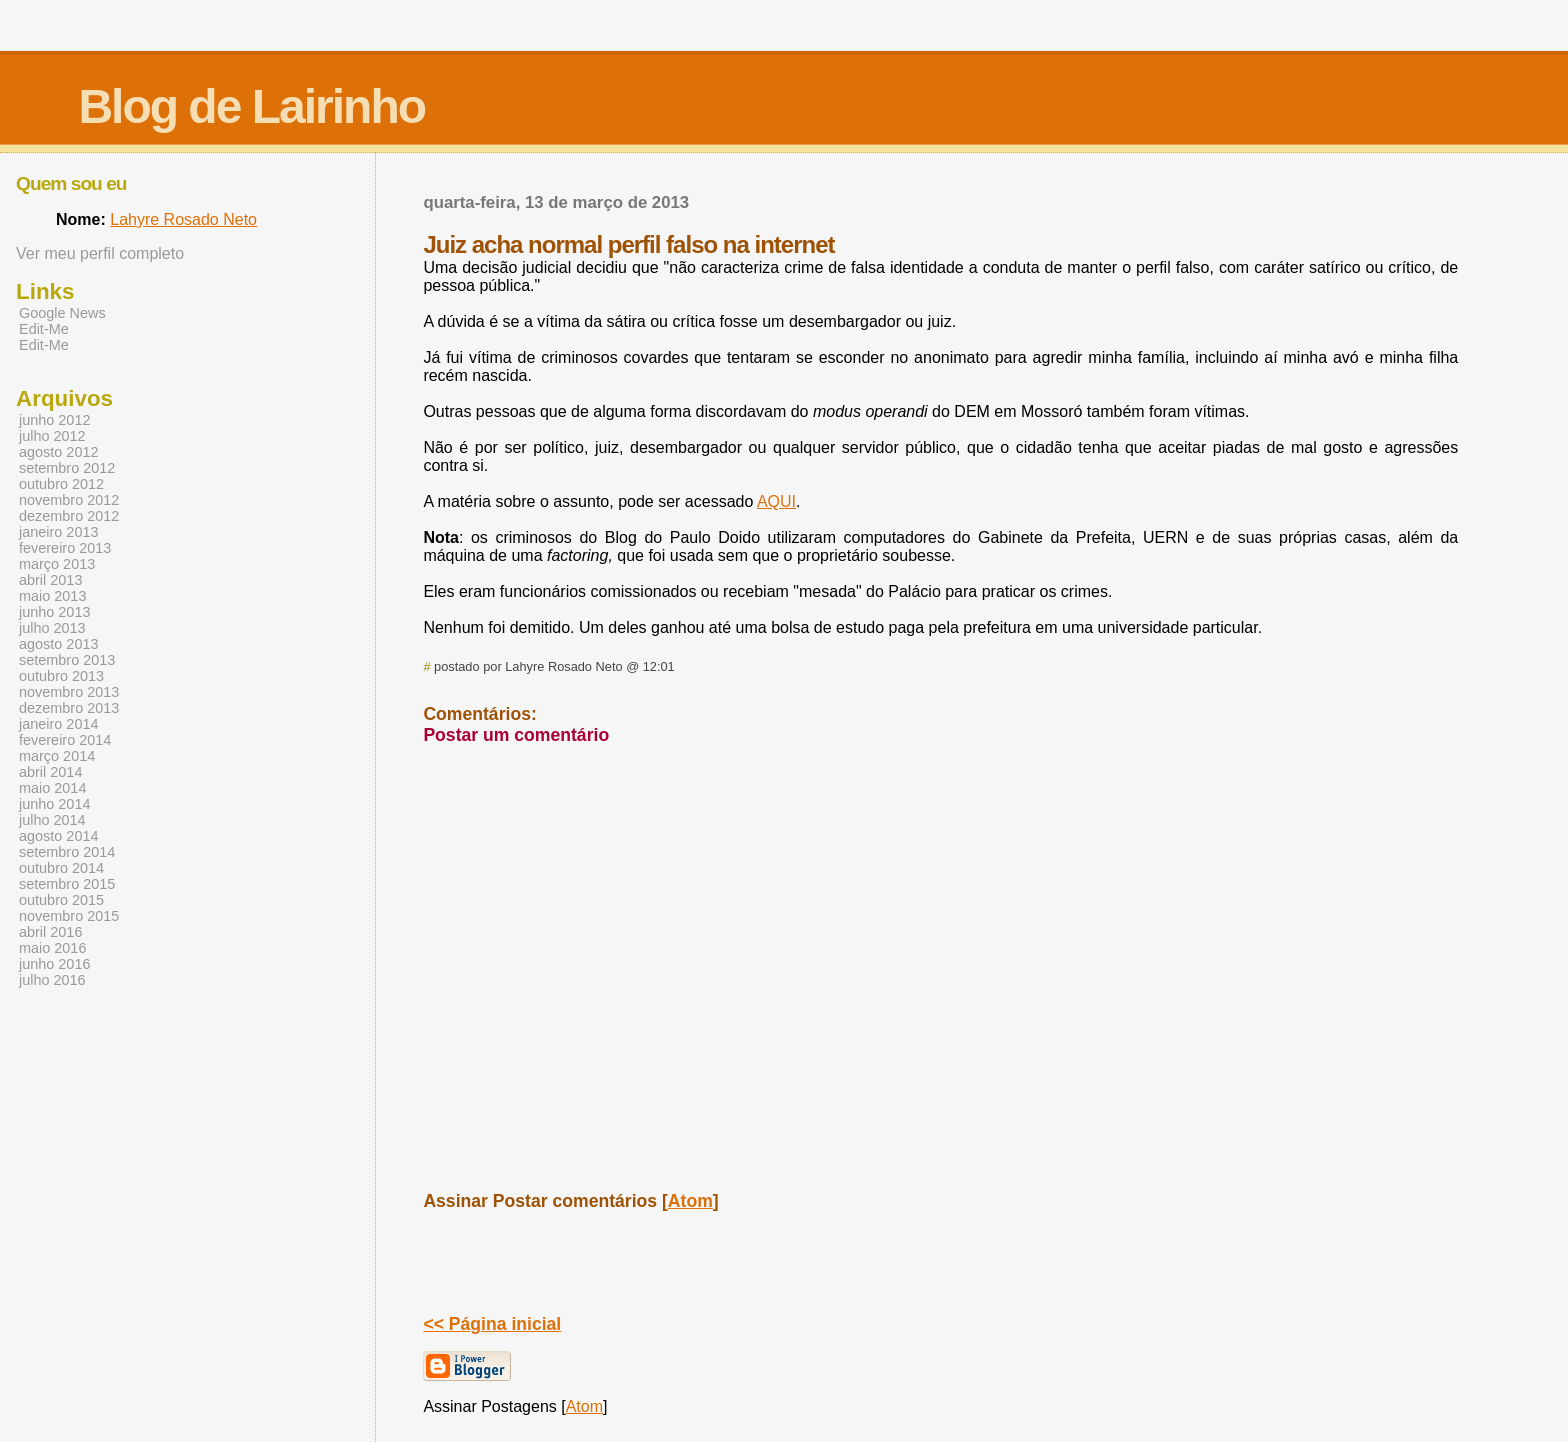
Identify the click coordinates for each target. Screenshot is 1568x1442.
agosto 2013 (58, 644)
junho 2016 (54, 964)
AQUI (776, 501)
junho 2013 (54, 612)
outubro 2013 (61, 676)
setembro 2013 (67, 660)
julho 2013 (52, 628)
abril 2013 (50, 580)
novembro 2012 (69, 500)
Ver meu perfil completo (100, 253)
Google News (62, 313)
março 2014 (57, 756)
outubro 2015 (61, 900)
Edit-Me (44, 329)
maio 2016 (52, 948)
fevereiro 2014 (65, 740)
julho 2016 (52, 980)
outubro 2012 (61, 484)
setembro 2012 (67, 468)
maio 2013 (52, 596)
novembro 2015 (69, 916)
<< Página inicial (492, 1324)
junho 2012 (54, 420)
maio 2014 (52, 788)
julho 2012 (52, 436)
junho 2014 (54, 804)
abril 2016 (50, 932)
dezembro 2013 (69, 708)
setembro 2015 (67, 884)
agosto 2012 (58, 452)
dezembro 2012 (69, 516)
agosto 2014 (58, 836)
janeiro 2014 (58, 724)
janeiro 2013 (58, 532)
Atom (690, 1201)
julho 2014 (52, 820)
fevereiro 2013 (65, 548)
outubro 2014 (61, 868)
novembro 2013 (69, 692)
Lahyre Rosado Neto (183, 219)
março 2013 (57, 564)
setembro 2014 (67, 852)
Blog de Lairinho (251, 106)
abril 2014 (50, 772)
